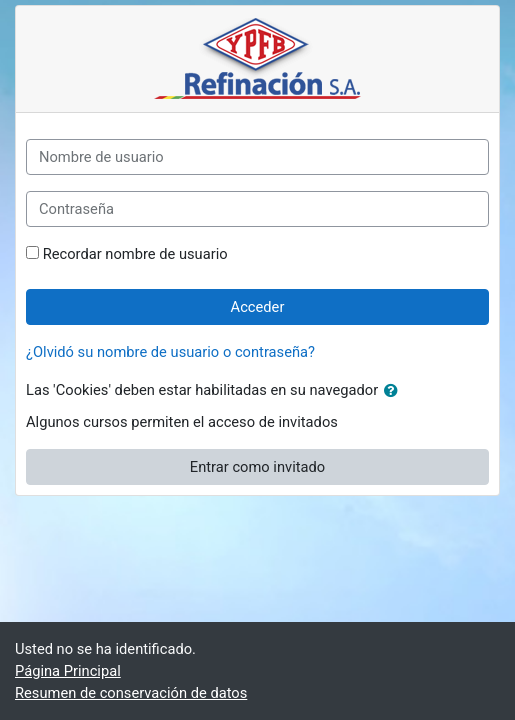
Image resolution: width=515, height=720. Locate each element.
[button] (395, 391)
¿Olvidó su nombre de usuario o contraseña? (170, 352)
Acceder (258, 307)
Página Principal (68, 671)
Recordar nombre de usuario (135, 254)
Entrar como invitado (257, 467)
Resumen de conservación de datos (131, 693)
